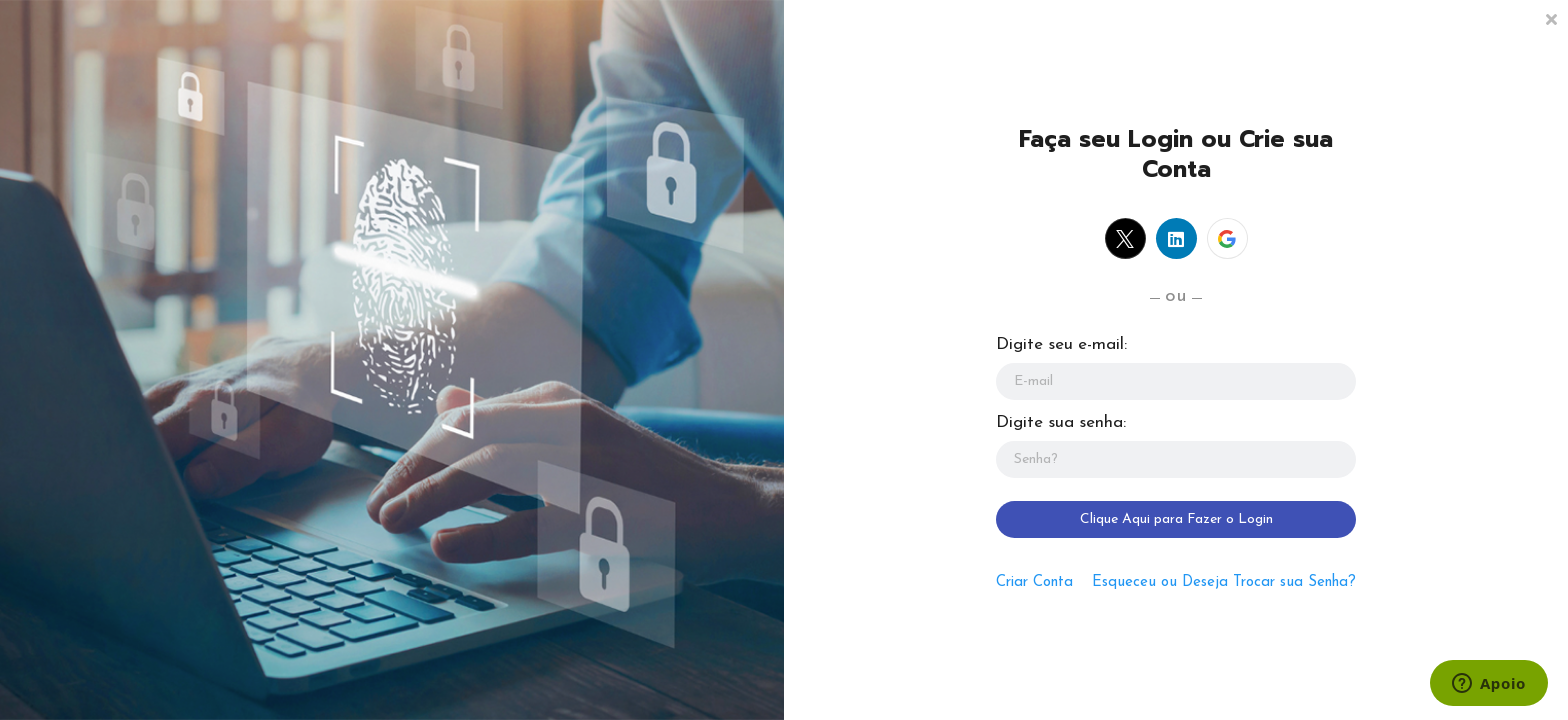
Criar (1034, 582)
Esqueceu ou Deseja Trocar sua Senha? (1224, 582)
